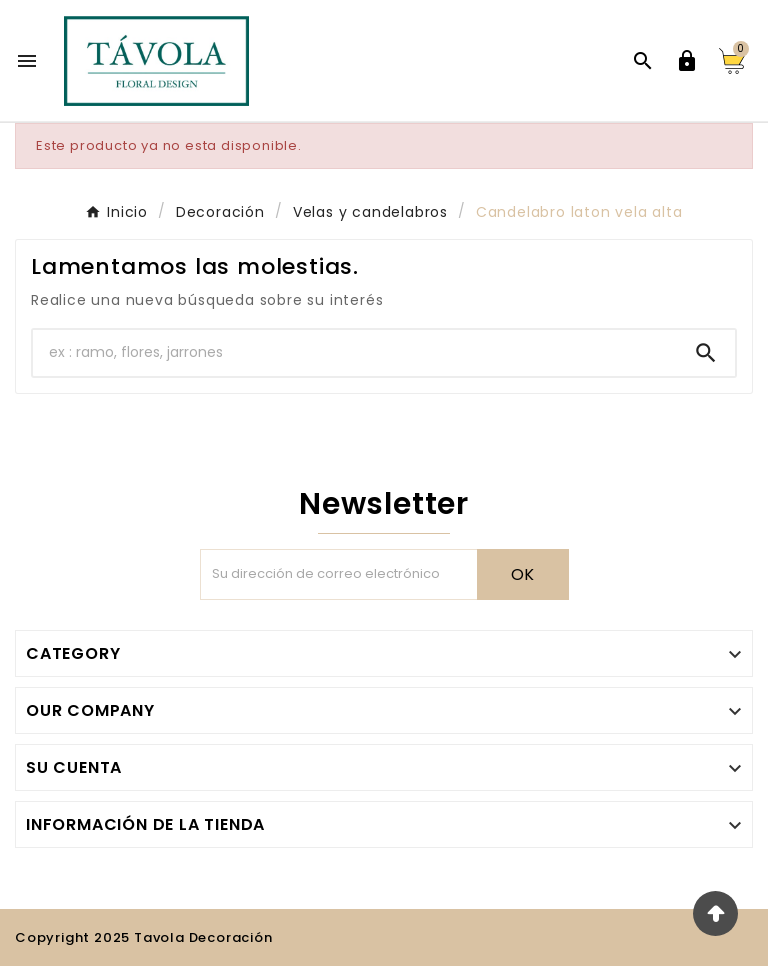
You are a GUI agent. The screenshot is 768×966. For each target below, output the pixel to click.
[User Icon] (687, 61)
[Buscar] (355, 352)
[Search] (706, 353)
